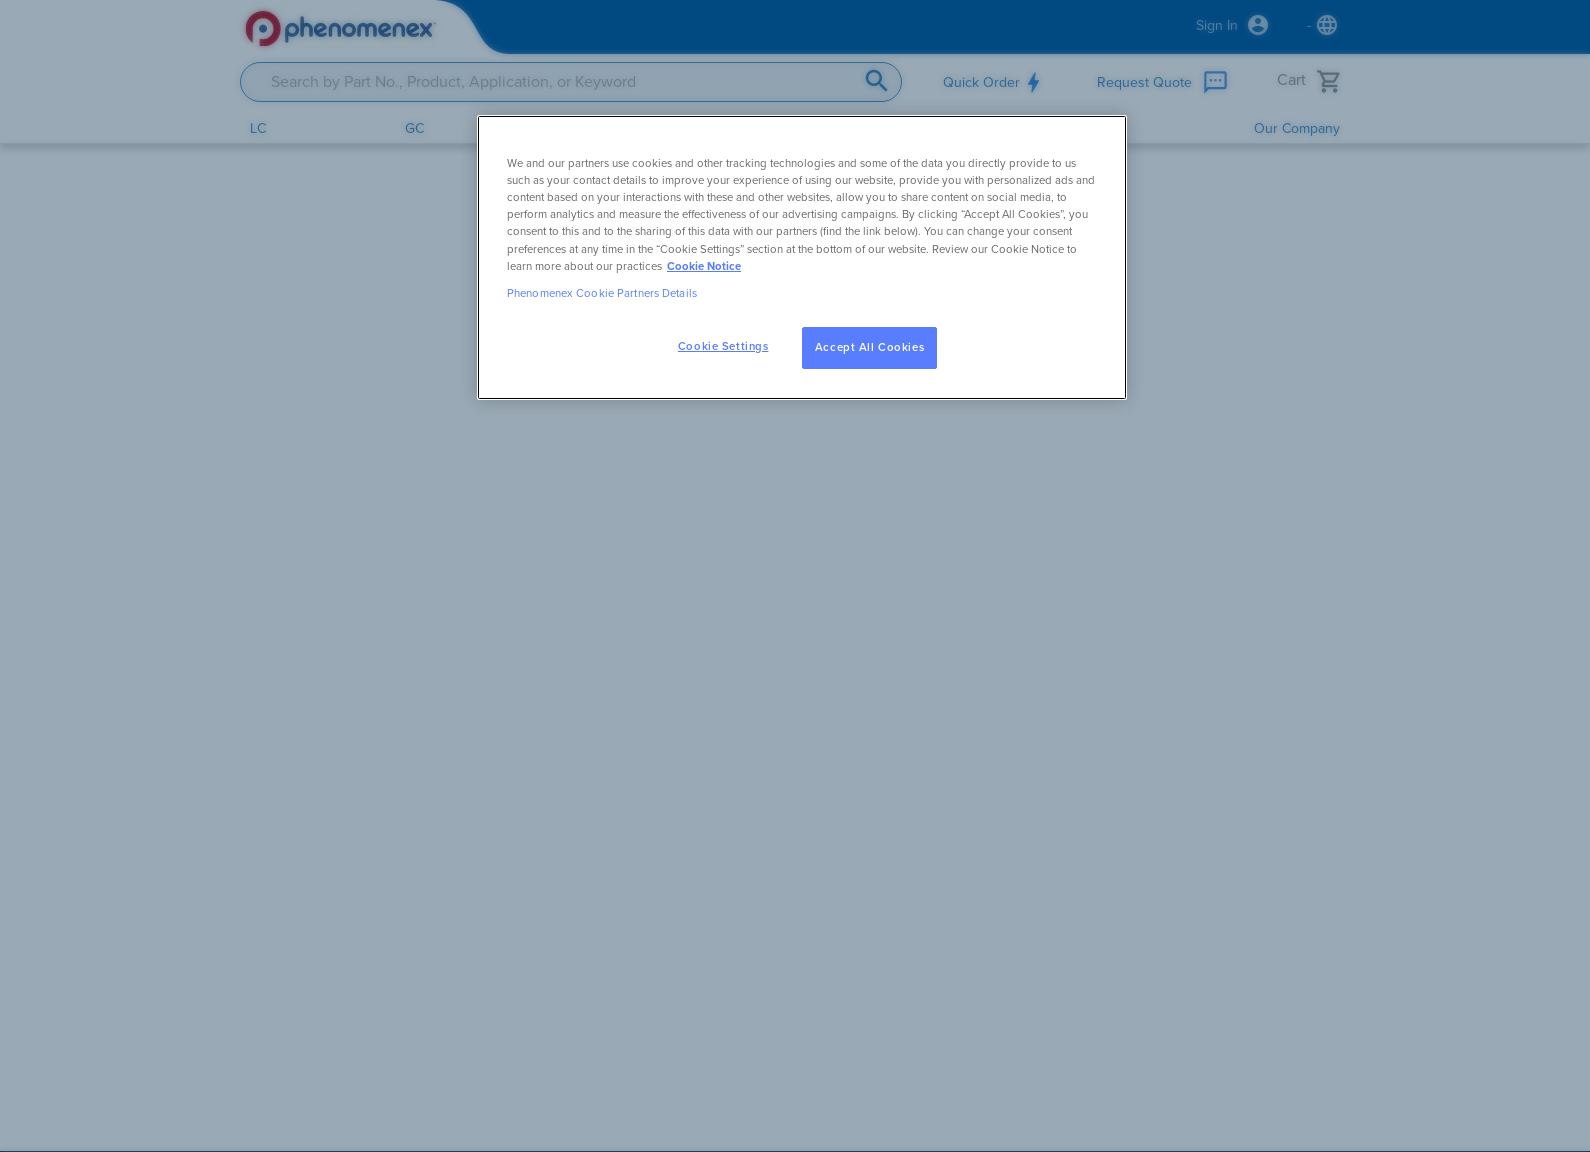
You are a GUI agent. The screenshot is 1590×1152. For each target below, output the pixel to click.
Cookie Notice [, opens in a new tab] (704, 266)
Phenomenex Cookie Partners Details (602, 293)
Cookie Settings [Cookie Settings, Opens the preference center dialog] (723, 346)
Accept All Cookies (869, 347)
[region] (802, 257)
